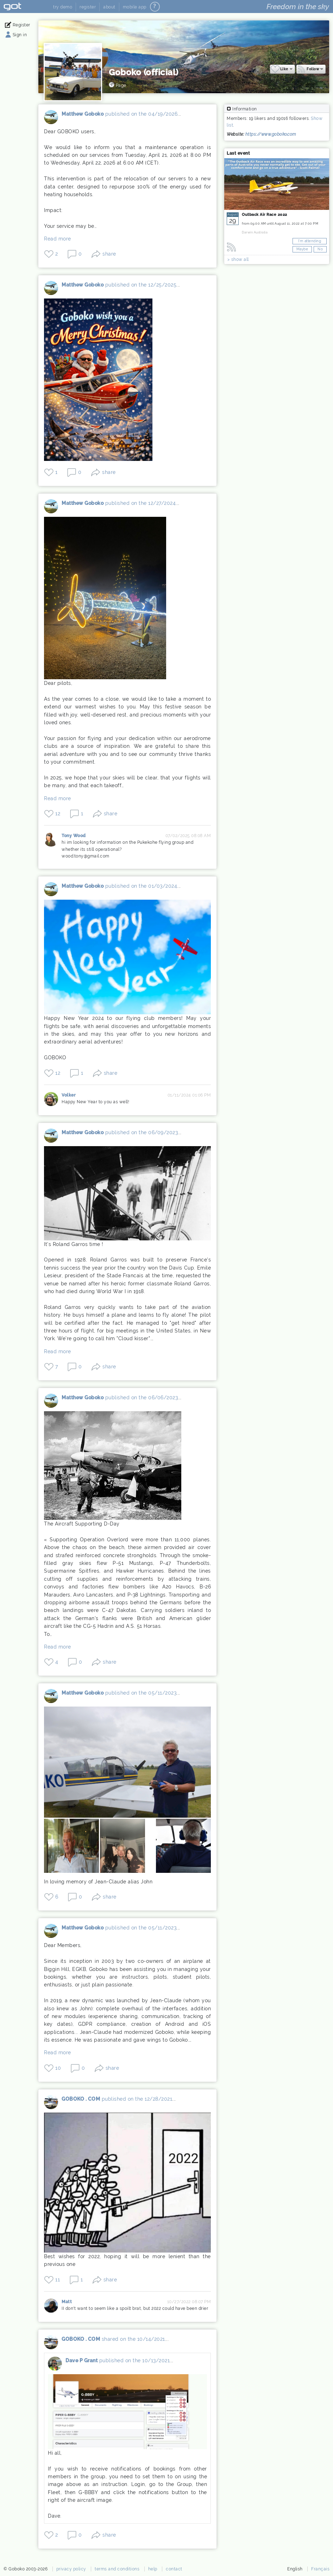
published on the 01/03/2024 (143, 885)
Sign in (20, 34)
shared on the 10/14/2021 (135, 2341)
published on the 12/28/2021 (139, 2102)
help (152, 2570)
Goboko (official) (146, 71)
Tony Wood (53, 841)
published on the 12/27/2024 (142, 503)
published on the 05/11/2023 (143, 1690)
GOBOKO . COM (53, 2108)
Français (320, 2570)
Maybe (302, 248)
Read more (59, 238)
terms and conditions (117, 2570)
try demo (62, 7)
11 (59, 2281)
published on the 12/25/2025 (143, 284)
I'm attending (309, 240)
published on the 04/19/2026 (143, 113)
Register (22, 25)
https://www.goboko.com (270, 133)
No (320, 248)
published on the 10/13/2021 (136, 2362)
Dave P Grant (57, 2367)
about (109, 7)
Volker (53, 1097)
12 (59, 813)
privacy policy (71, 2570)
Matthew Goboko (53, 118)
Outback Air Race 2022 (264, 214)
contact (174, 2570)
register (88, 7)
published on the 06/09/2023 (143, 1130)
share (111, 253)
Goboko (25, 6)
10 (60, 2071)
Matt (53, 2307)
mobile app (134, 7)
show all (240, 258)
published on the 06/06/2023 (143, 1395)
